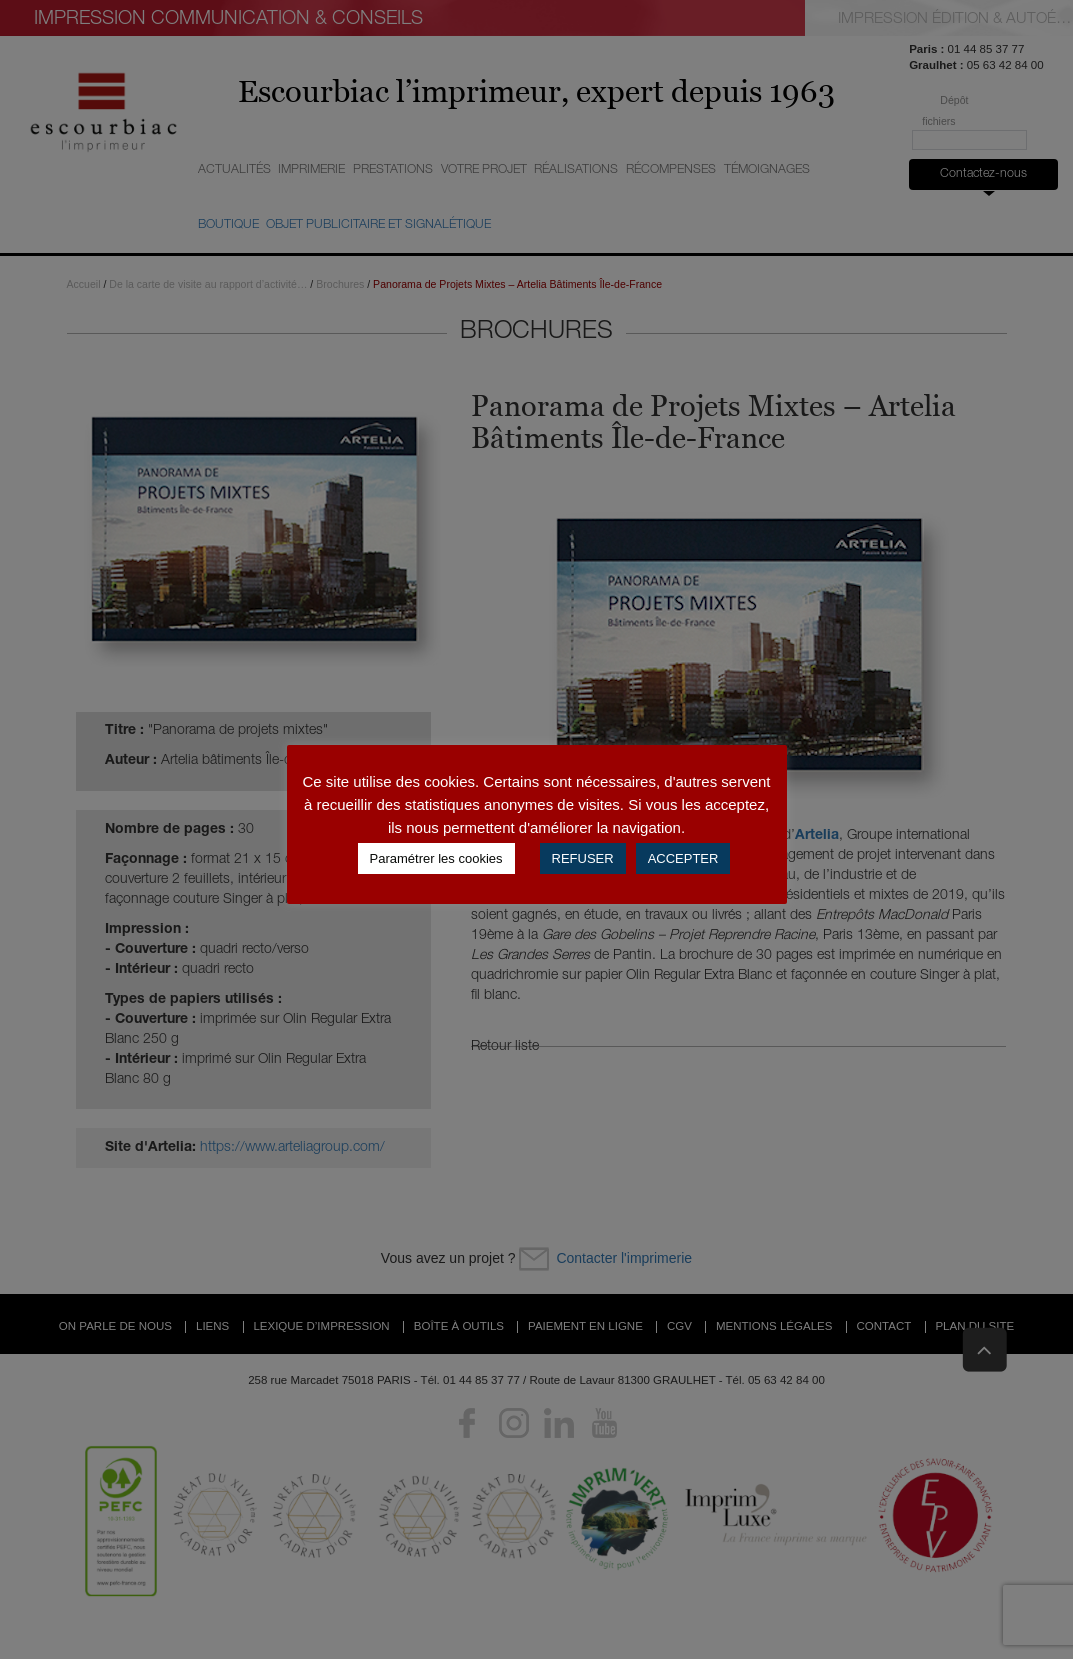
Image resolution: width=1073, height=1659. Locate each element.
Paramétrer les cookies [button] (436, 858)
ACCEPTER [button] (683, 858)
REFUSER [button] (583, 858)
